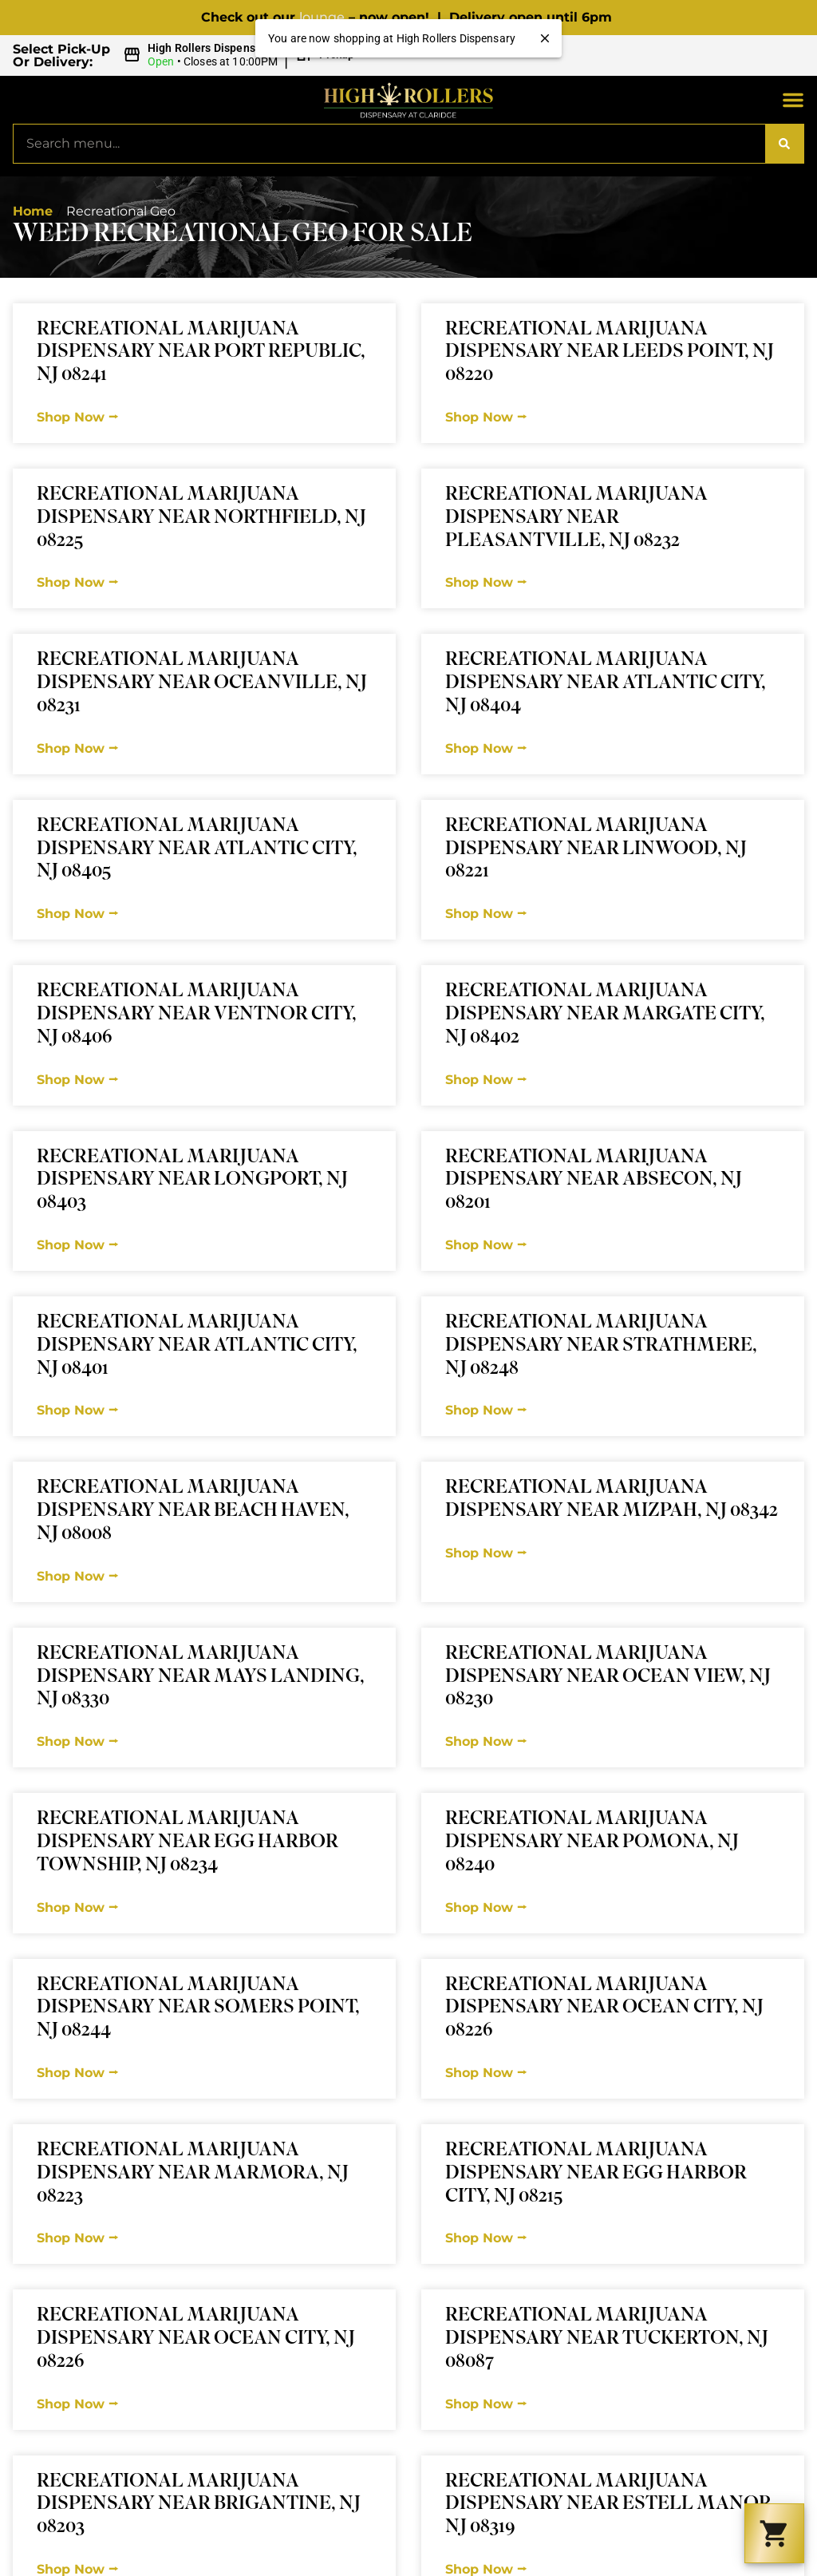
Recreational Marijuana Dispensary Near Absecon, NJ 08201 (593, 1181)
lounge (322, 17)
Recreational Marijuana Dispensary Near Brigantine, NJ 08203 (199, 2505)
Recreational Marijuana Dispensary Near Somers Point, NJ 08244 (198, 2009)
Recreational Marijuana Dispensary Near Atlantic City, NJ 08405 (197, 850)
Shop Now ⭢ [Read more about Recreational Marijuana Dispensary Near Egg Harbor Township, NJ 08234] (77, 1907)
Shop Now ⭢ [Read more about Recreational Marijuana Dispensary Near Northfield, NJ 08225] (77, 582)
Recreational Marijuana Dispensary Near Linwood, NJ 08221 (596, 850)
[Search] (784, 144)
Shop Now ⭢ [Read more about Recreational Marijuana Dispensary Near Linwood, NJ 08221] (486, 913)
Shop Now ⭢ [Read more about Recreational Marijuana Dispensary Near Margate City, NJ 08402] (486, 1079)
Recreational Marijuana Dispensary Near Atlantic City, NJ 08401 (197, 1346)
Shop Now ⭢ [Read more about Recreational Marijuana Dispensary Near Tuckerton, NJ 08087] (486, 2404)
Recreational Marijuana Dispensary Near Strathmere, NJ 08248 (601, 1346)
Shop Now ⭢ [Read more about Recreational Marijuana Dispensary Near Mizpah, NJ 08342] (486, 1553)
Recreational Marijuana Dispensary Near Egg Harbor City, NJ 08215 (596, 2174)
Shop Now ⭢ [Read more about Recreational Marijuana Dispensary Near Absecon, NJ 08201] (486, 1244)
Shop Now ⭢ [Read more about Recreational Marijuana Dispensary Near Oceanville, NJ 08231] (77, 748)
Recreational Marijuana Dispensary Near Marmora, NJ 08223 (193, 2174)
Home (33, 211)
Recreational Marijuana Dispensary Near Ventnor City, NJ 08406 (197, 1015)
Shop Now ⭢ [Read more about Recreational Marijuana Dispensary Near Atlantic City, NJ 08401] (77, 1410)
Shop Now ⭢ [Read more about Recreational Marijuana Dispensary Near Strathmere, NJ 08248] (486, 1410)
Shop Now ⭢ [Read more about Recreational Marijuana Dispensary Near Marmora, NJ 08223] (77, 2238)
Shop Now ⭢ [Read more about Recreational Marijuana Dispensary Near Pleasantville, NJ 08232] (486, 582)
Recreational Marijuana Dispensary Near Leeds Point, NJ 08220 (609, 353)
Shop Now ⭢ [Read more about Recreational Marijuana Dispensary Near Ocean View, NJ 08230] (486, 1741)
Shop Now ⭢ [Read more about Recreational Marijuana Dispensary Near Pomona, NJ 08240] (486, 1907)
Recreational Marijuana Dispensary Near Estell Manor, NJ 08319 (610, 2505)
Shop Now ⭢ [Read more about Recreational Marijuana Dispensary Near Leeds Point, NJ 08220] (486, 417)
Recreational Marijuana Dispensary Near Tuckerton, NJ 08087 (606, 2339)
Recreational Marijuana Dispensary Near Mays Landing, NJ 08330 (201, 1677)
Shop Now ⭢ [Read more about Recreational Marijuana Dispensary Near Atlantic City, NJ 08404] (486, 748)
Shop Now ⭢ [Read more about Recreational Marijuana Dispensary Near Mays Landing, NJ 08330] (77, 1741)
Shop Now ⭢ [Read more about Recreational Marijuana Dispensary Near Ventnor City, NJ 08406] (77, 1079)
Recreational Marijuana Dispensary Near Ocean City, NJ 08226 (604, 2009)
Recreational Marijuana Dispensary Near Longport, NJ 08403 (192, 1181)
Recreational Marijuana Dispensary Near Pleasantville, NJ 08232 (576, 518)
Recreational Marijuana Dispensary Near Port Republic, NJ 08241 (201, 353)
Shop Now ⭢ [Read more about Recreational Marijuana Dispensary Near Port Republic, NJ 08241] (77, 417)
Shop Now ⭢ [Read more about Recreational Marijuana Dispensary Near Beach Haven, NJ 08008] (77, 1576)
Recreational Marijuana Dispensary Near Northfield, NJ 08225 (201, 518)
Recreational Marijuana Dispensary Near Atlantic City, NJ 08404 (605, 684)
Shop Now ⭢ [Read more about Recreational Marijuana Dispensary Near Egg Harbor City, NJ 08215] (486, 2238)
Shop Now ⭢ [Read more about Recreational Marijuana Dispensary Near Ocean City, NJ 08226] (486, 2072)
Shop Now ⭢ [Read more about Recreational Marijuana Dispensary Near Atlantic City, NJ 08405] (77, 913)
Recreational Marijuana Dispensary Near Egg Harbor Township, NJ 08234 (187, 1843)
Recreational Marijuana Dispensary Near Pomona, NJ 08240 (592, 1843)
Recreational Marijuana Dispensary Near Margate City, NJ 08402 (605, 1015)
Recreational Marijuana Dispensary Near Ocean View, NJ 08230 (608, 1677)
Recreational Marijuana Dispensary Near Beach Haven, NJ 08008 (193, 1511)
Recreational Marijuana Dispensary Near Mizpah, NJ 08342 (611, 1500)
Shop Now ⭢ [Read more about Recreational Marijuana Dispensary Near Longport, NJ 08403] (77, 1244)
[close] (545, 38)
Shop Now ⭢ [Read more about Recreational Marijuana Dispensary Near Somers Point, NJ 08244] (77, 2072)
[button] (241, 55)
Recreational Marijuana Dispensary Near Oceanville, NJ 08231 (202, 684)
